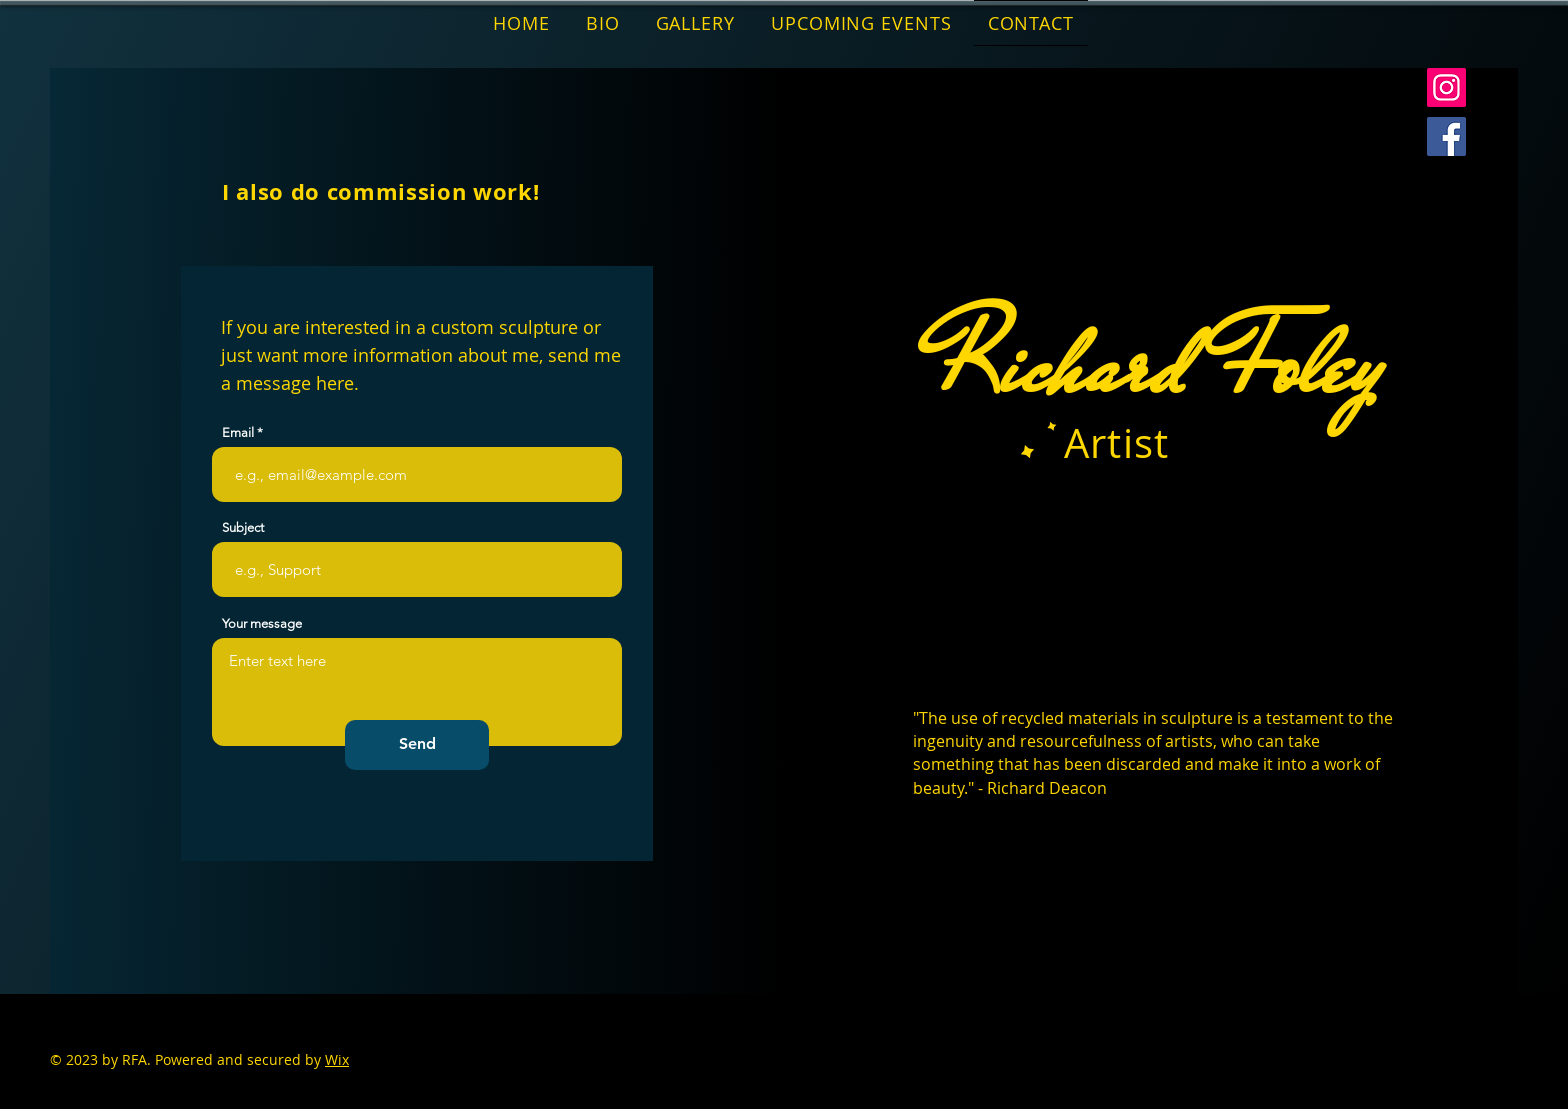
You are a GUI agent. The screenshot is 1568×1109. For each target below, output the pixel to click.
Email (238, 432)
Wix (337, 1059)
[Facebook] (1446, 136)
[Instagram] (1446, 87)
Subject (243, 527)
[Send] (417, 745)
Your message (262, 623)
